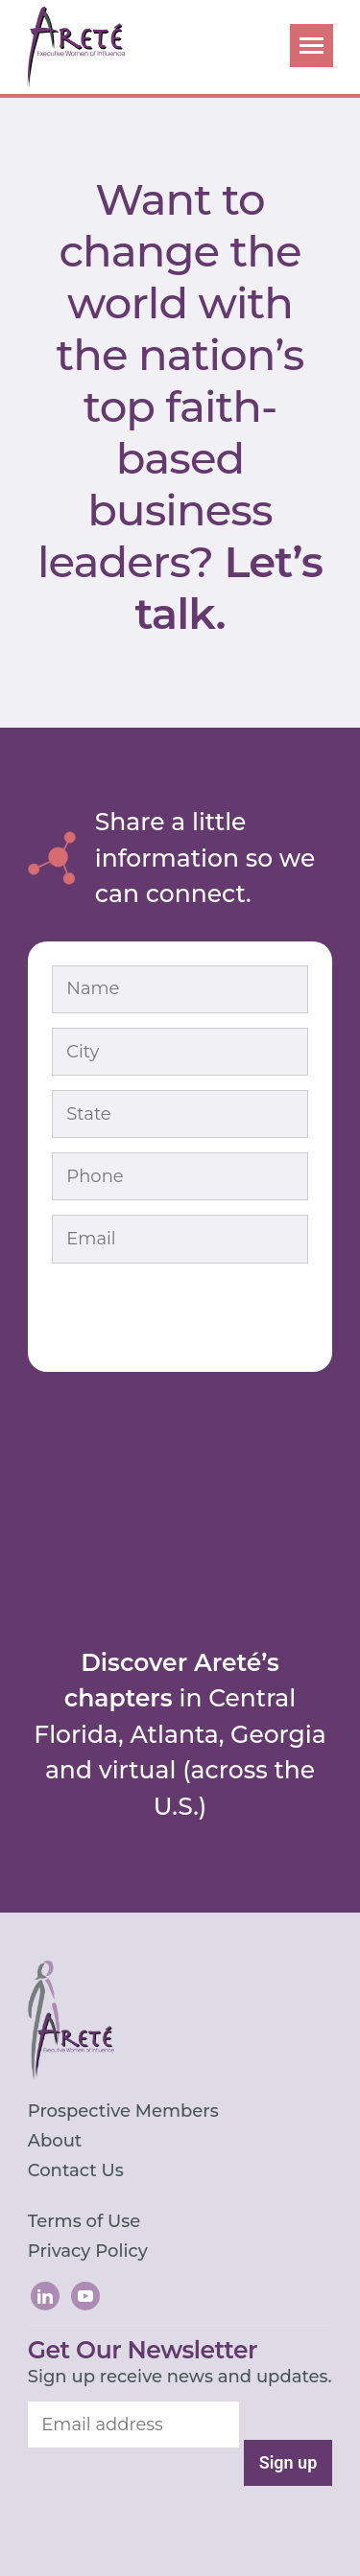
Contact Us (76, 2170)
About (55, 2140)
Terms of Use (84, 2221)
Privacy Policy (88, 2251)
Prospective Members (123, 2111)
